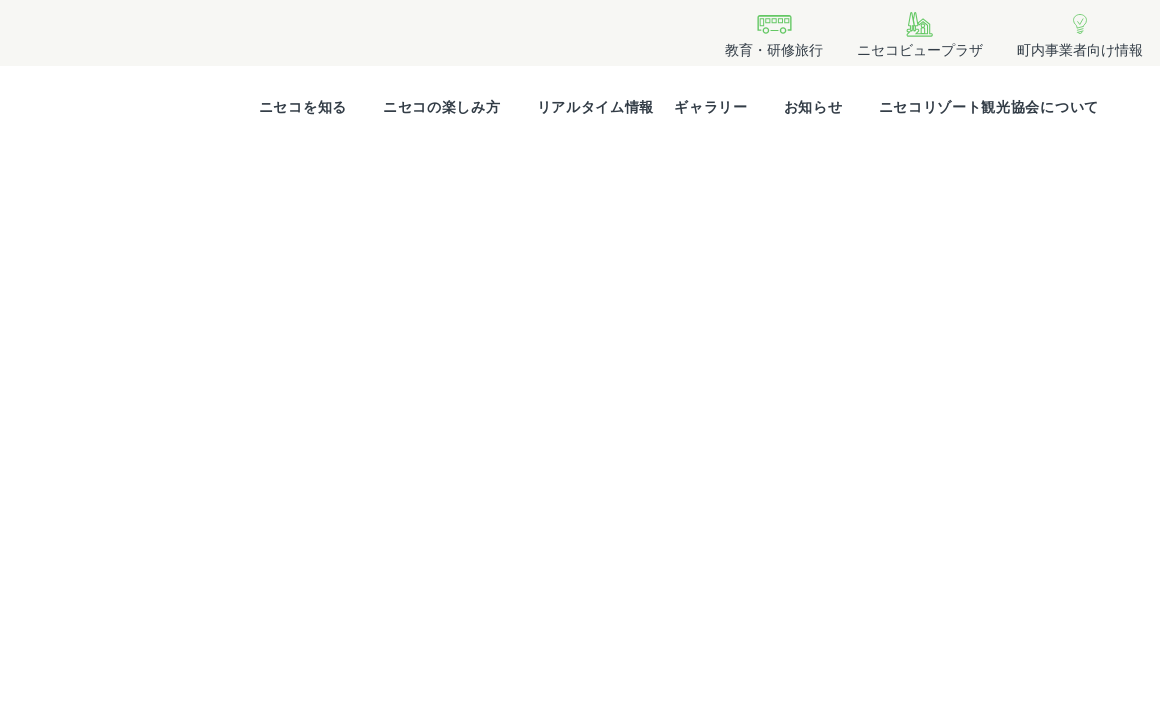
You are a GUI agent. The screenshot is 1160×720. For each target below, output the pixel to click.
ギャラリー (711, 107)
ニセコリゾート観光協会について (989, 107)
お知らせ (813, 107)
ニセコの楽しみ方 (442, 107)
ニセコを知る (303, 107)
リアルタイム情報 (596, 107)
